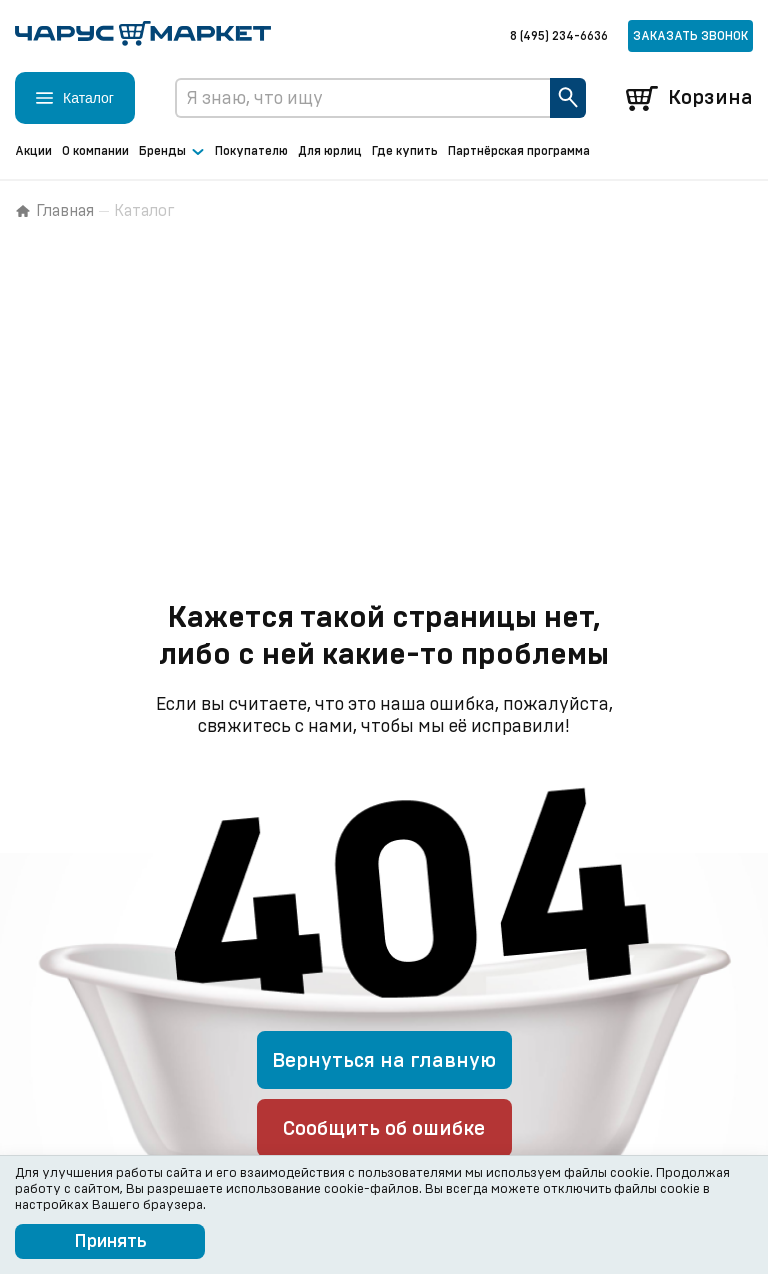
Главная (54, 211)
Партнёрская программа (519, 151)
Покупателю (251, 151)
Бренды (172, 152)
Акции (33, 151)
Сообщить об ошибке (384, 1129)
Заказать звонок (690, 36)
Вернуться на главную (384, 1061)
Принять (110, 1242)
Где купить (405, 151)
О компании (95, 151)
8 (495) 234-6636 (559, 36)
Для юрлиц (330, 151)
